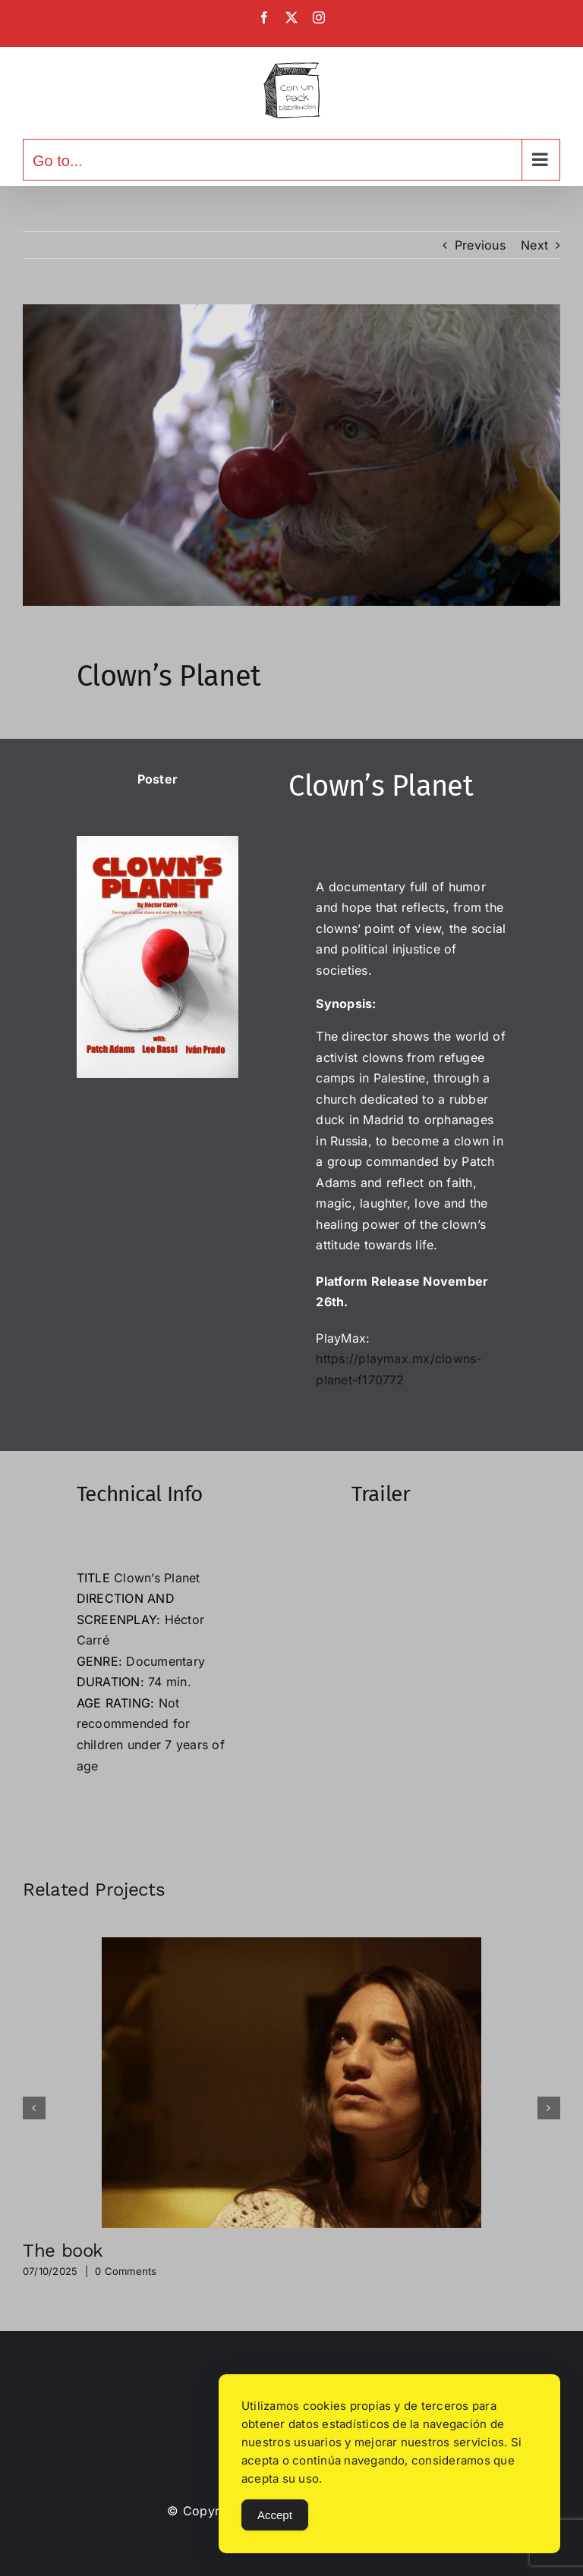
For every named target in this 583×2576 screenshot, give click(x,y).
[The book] (291, 1944)
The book (63, 2250)
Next (534, 245)
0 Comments (125, 2271)
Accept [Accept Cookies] (274, 2514)
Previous (480, 245)
